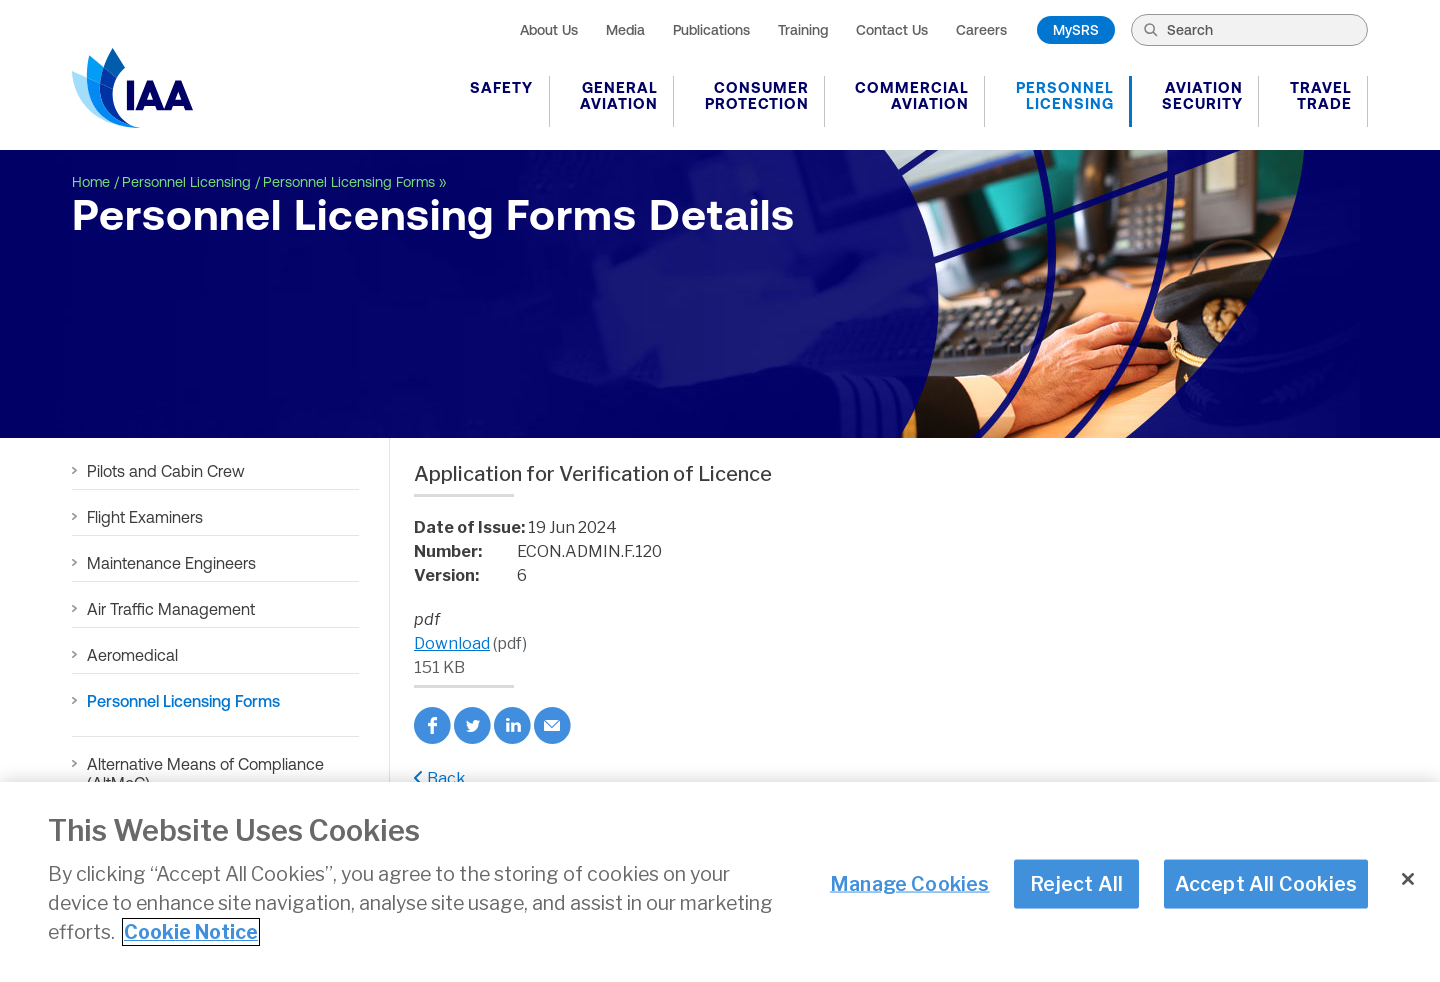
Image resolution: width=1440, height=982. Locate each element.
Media (625, 30)
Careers (981, 30)
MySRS (1076, 30)
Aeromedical (132, 655)
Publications (711, 30)
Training (803, 30)
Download (452, 643)
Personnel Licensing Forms (349, 182)
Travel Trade (1321, 95)
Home (91, 182)
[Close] (1408, 881)
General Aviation (619, 95)
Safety (501, 87)
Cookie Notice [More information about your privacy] (191, 934)
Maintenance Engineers (171, 563)
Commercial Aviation (912, 95)
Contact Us (892, 30)
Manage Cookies (910, 885)
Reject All (1076, 885)
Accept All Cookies (1266, 885)
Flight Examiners (145, 517)
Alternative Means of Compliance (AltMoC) (205, 773)
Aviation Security (1202, 95)
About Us (549, 30)
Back (440, 778)
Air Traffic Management (171, 609)
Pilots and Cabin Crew (166, 471)
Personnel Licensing (1065, 95)
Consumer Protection (757, 95)
